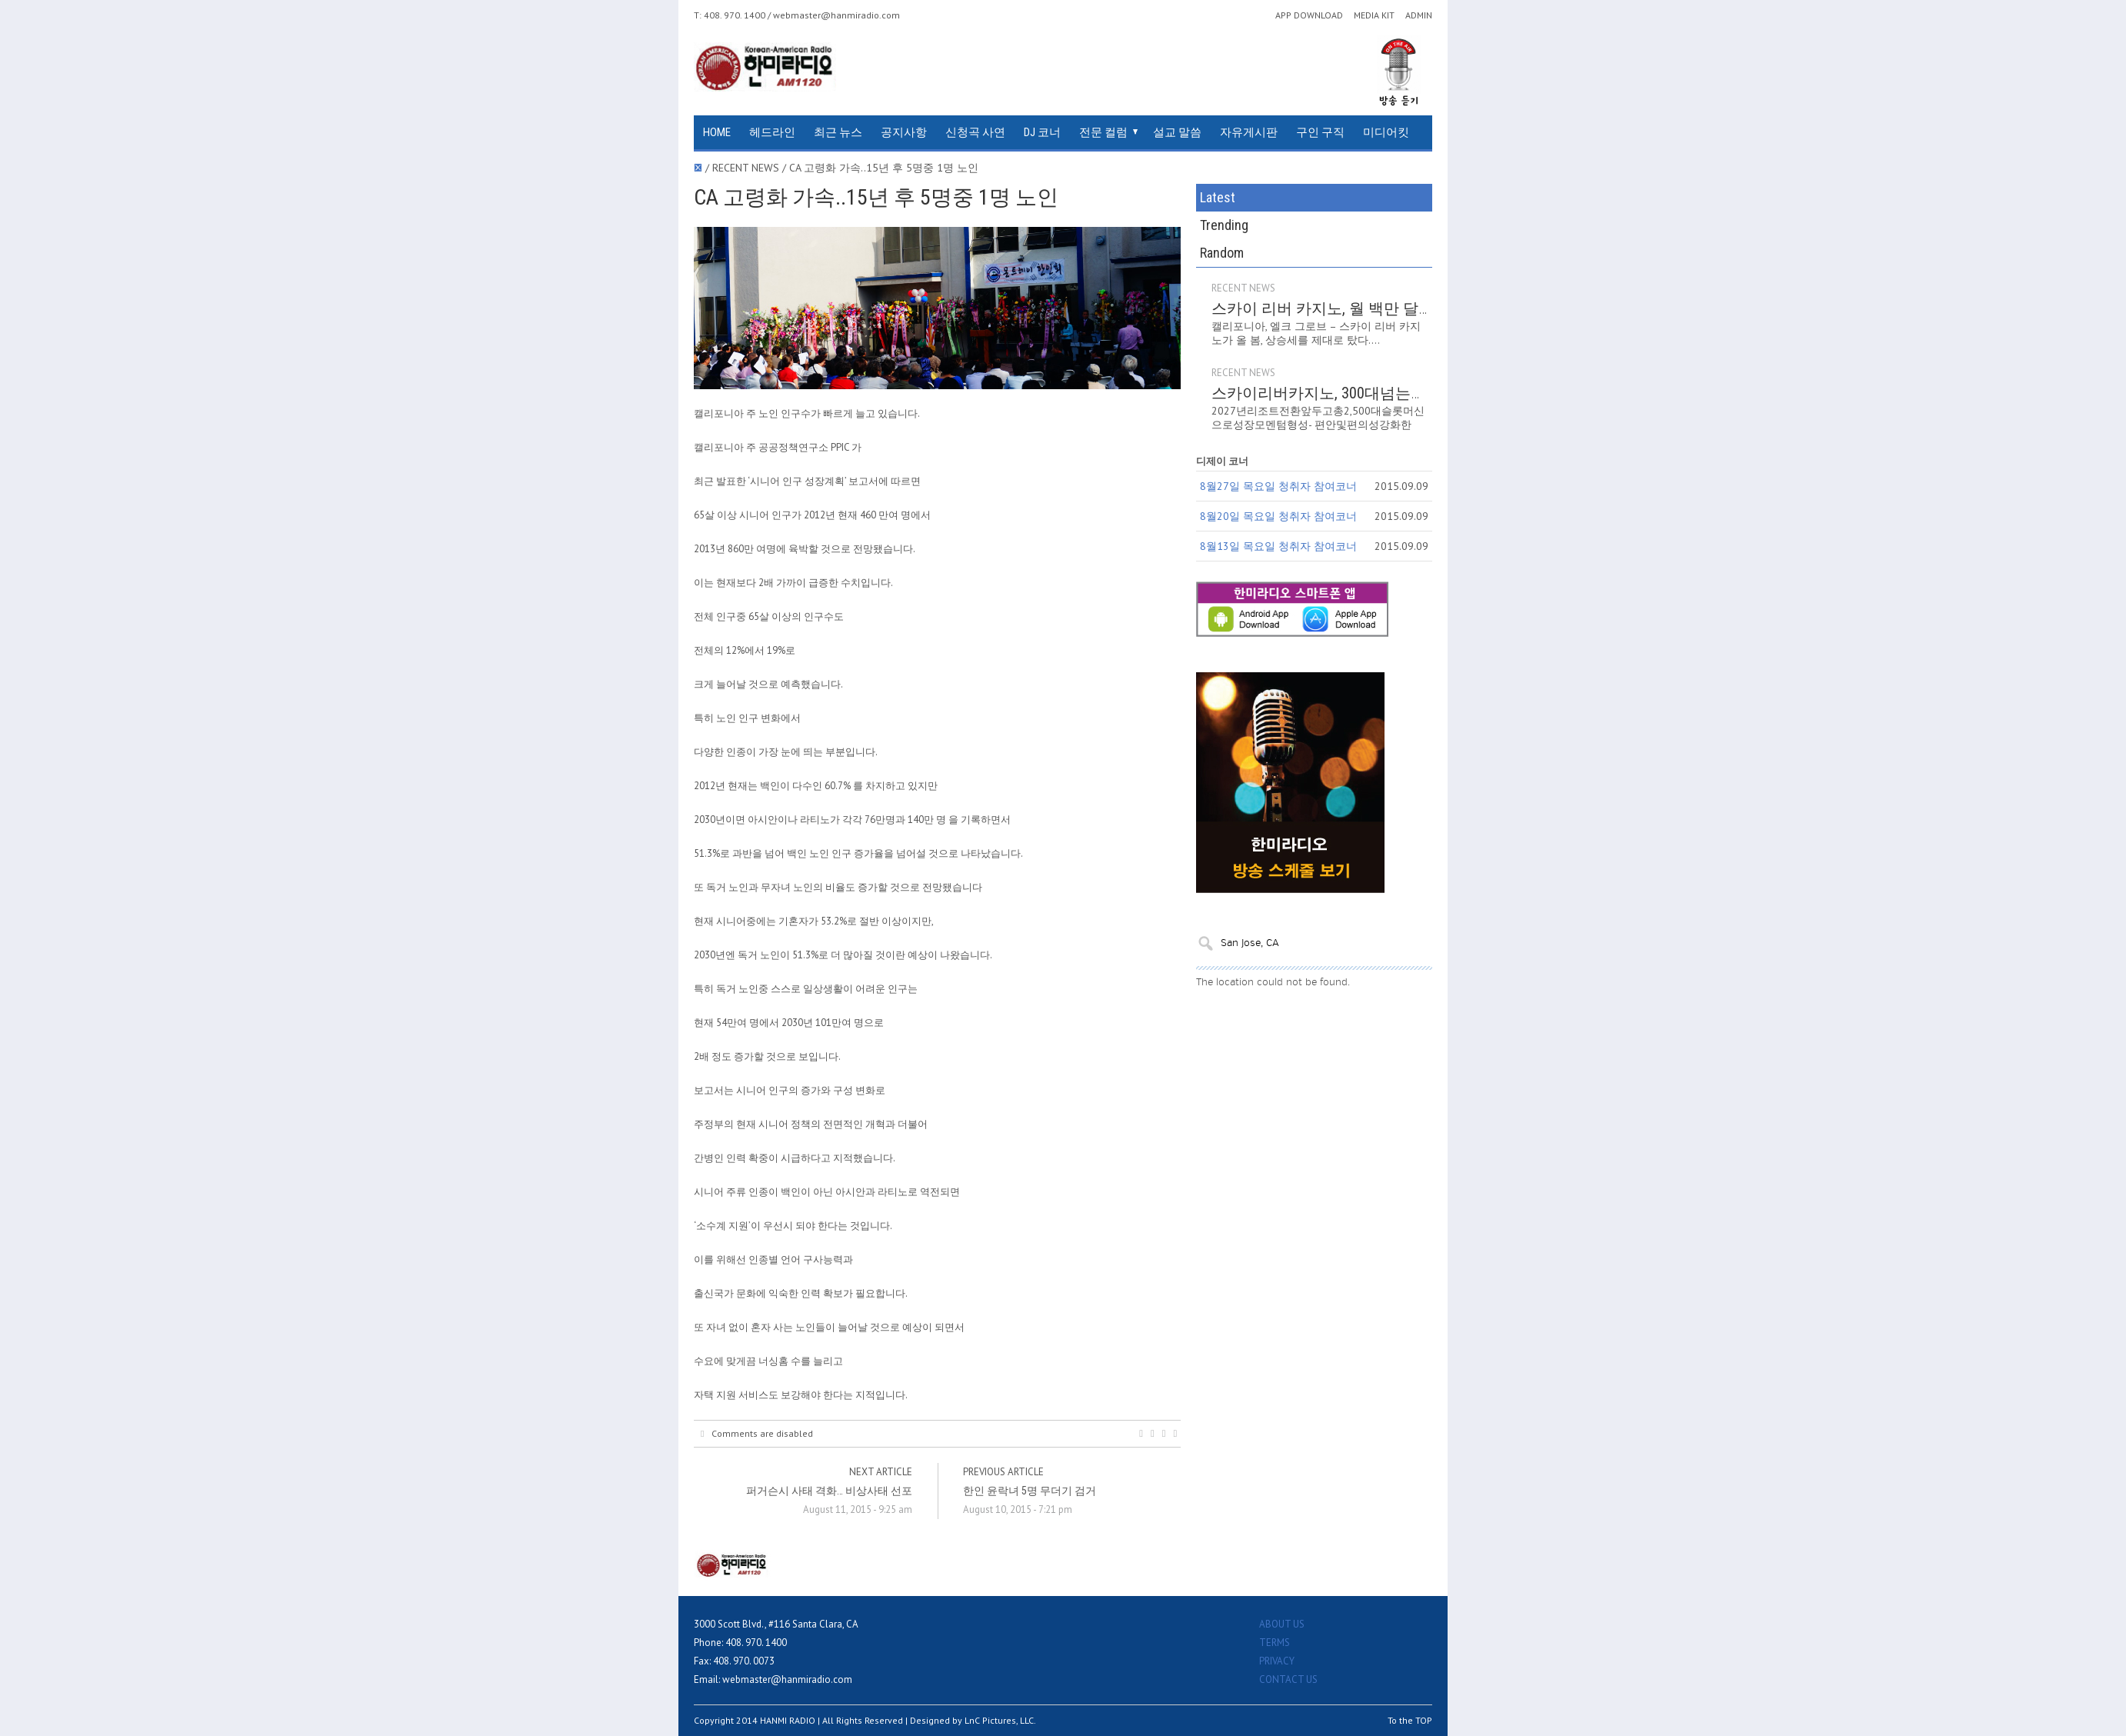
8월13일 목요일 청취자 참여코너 (1278, 491)
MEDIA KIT (1374, 15)
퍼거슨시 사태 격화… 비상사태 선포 (829, 1490)
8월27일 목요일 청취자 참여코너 (1278, 431)
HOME (717, 132)
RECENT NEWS (1320, 232)
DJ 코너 (1042, 132)
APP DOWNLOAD (1309, 15)
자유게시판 (1249, 132)
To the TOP (1410, 1720)
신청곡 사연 (975, 132)
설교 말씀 (1177, 132)
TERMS (1274, 1642)
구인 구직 (1320, 132)
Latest (1235, 197)
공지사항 (904, 132)
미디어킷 (1386, 132)
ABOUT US (1282, 1624)
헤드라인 (772, 132)
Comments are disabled (757, 1433)
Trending (1314, 197)
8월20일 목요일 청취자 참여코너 (1278, 461)
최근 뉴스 (838, 132)
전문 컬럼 (1103, 132)
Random (1393, 197)
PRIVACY (1277, 1661)
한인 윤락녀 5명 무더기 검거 (1029, 1490)
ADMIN (1418, 15)
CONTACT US (1288, 1679)
